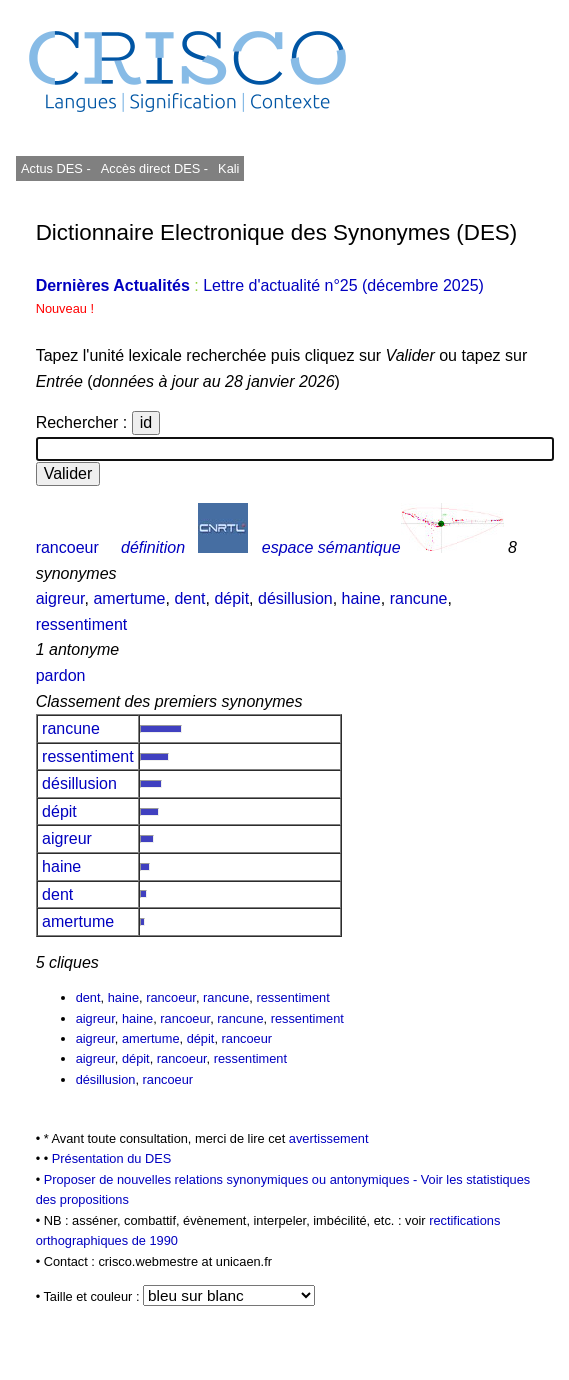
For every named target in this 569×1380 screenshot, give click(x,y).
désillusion (295, 598)
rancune (419, 598)
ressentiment (82, 624)
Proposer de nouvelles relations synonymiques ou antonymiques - (232, 1179)
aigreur (60, 598)
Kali (228, 168)
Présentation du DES (112, 1158)
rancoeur (67, 547)
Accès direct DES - (154, 168)
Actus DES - (56, 168)
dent (189, 598)
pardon (61, 675)
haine (361, 598)
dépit (231, 598)
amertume (129, 598)
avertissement (329, 1138)
